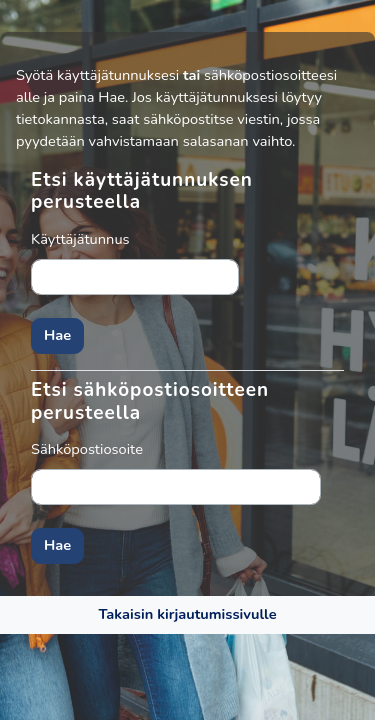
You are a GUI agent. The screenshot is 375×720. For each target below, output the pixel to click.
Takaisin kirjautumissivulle (187, 614)
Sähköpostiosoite (87, 449)
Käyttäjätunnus (80, 239)
